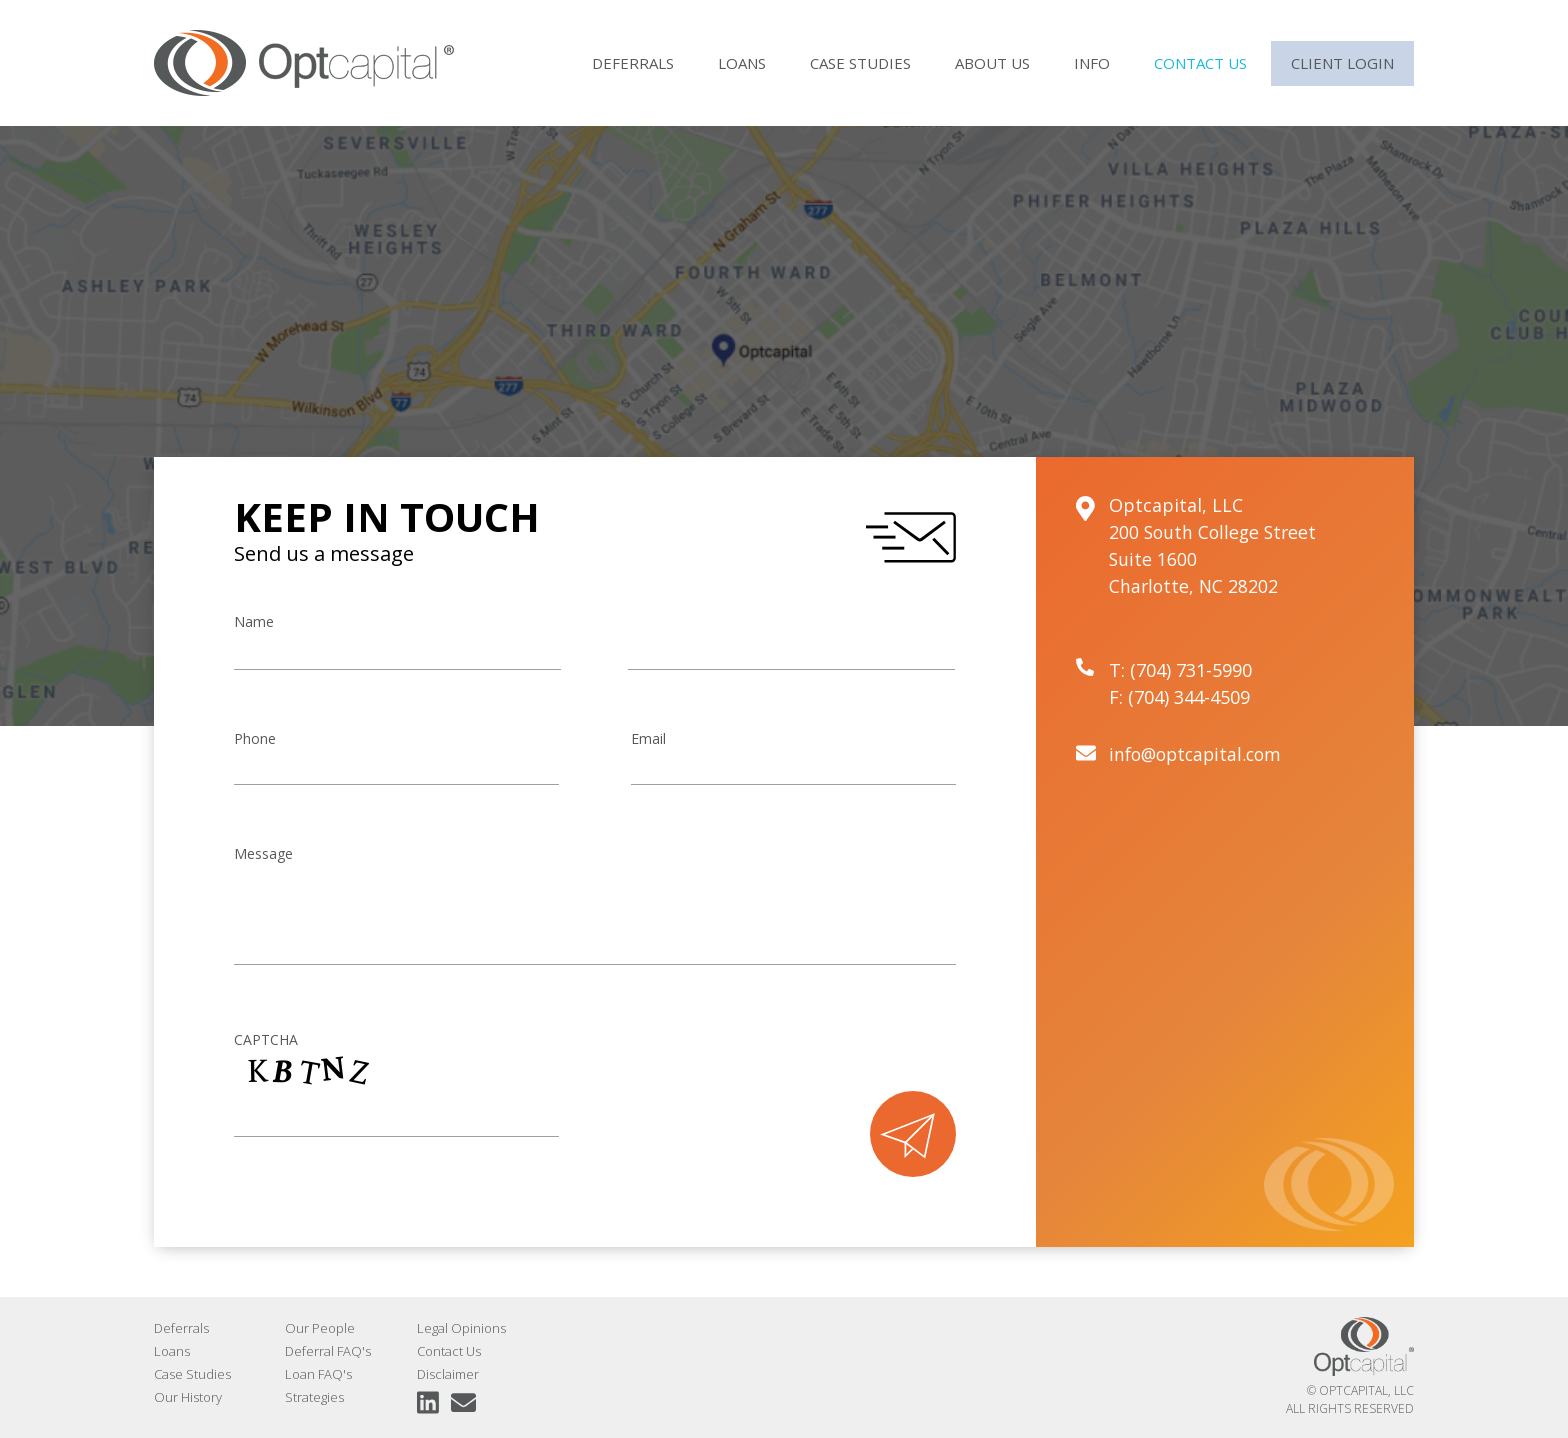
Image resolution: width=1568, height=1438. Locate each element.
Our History (188, 1397)
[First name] (397, 652)
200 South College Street (1215, 532)
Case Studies (860, 63)
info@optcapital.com (1199, 754)
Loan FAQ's (318, 1374)
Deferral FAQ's (328, 1351)
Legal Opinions (461, 1328)
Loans (742, 63)
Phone (255, 739)
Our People (320, 1328)
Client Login (1342, 63)
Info (1092, 63)
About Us (992, 63)
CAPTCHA (266, 1040)
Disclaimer (448, 1374)
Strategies (314, 1397)
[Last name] (791, 652)
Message (263, 854)
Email (648, 739)
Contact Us (1200, 63)
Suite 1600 (1153, 559)
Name (254, 622)
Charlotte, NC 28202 (1195, 586)
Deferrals (633, 63)
